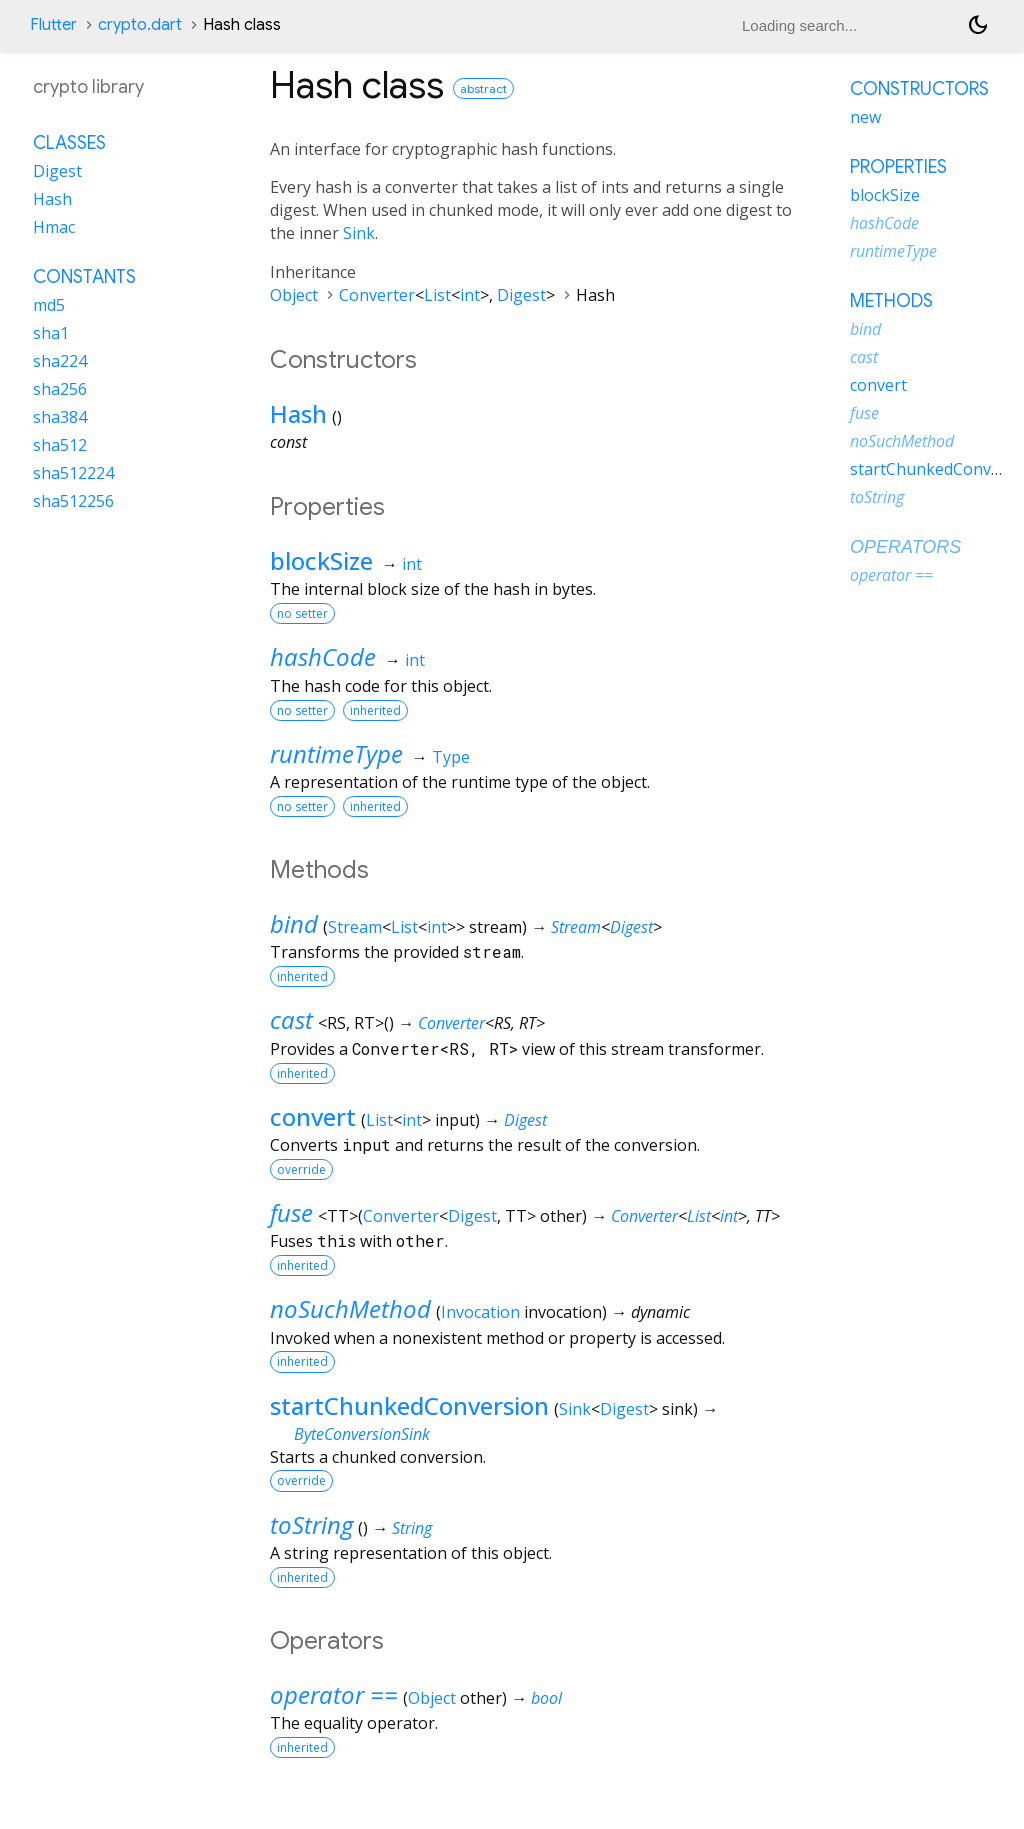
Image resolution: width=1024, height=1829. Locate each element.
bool (546, 1698)
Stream (355, 927)
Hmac (54, 227)
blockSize (321, 560)
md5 (49, 305)
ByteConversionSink (362, 1434)
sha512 (60, 445)
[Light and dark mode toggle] (978, 25)
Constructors (919, 89)
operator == (334, 1694)
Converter (377, 295)
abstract (483, 88)
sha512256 (73, 501)
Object (294, 295)
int (470, 295)
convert (313, 1116)
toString (311, 1524)
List (437, 295)
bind (294, 923)
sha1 (51, 333)
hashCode (323, 656)
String (412, 1528)
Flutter (53, 25)
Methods (891, 301)
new (865, 117)
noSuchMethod (350, 1308)
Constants (84, 277)
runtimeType (336, 753)
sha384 (60, 417)
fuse (291, 1212)
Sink (359, 233)
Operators (905, 547)
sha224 (60, 361)
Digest (521, 295)
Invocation (480, 1312)
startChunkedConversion (409, 1405)
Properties (898, 167)
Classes (69, 143)
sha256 (60, 389)
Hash (298, 413)
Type (451, 757)
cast (291, 1019)
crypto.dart (140, 25)
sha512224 (73, 473)
